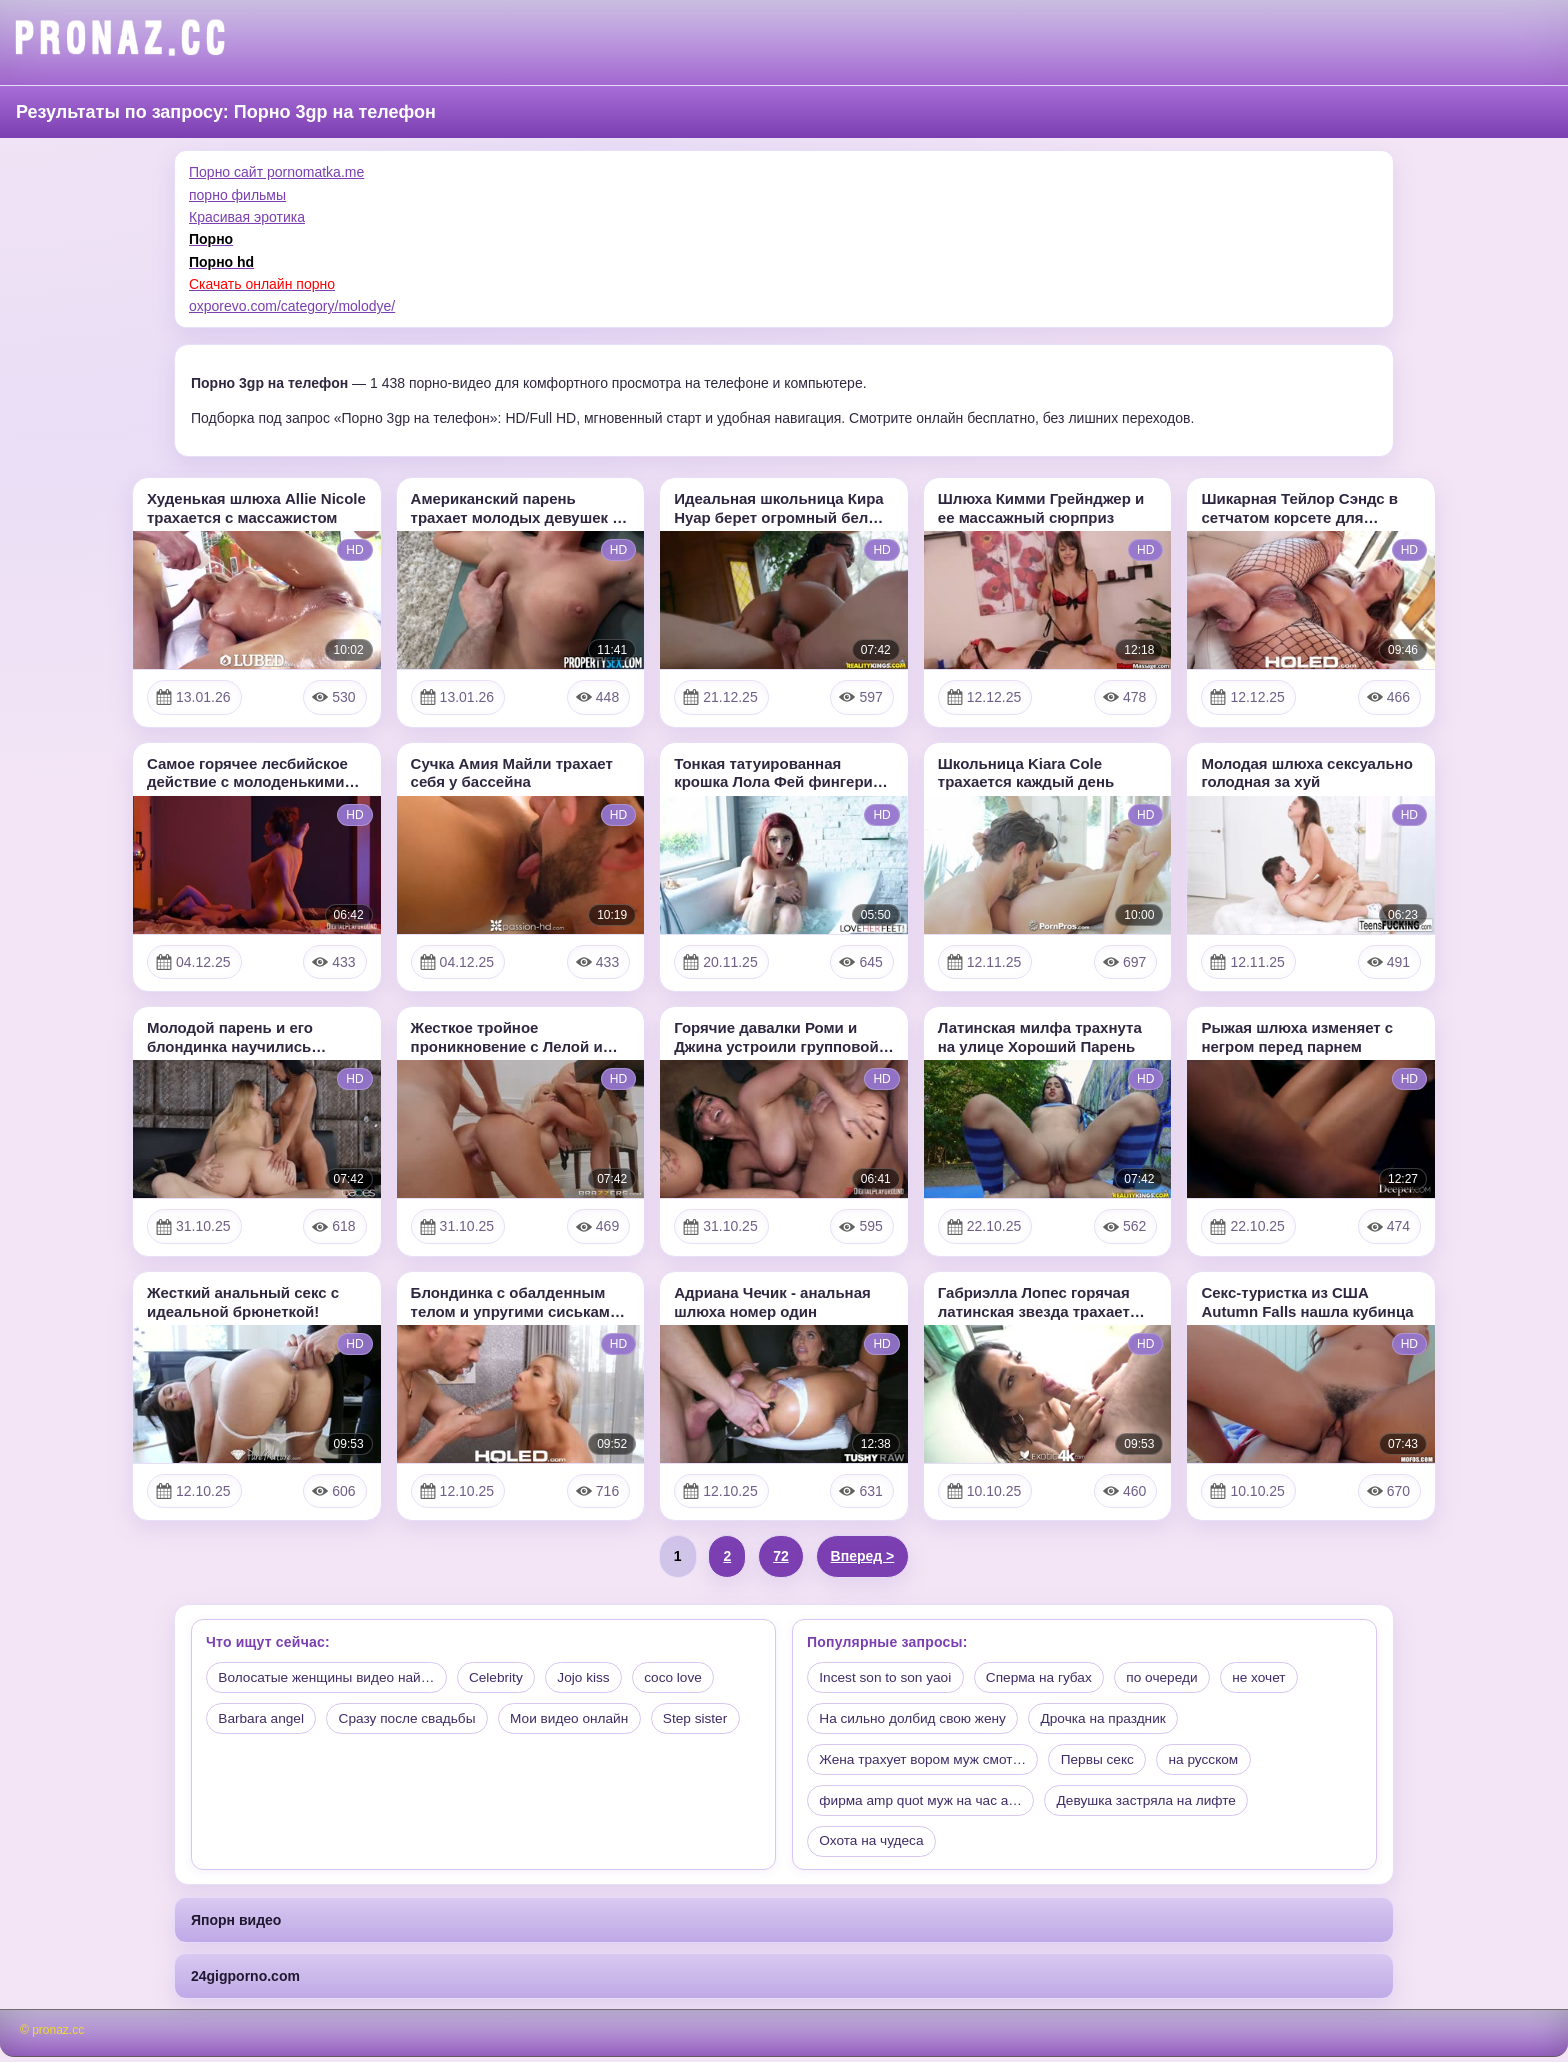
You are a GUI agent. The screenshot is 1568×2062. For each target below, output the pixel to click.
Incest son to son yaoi (887, 1678)
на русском (1215, 1762)
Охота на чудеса (873, 1846)
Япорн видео (236, 1925)
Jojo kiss (587, 1678)
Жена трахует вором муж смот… (926, 1762)
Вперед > (863, 1556)
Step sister (710, 1720)
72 (781, 1556)
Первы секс (1105, 1762)
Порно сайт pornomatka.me (276, 172)
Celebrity (496, 1678)
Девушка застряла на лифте (1156, 1804)
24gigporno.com (245, 1982)
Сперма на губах (1045, 1678)
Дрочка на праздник (1112, 1720)
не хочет (1272, 1678)
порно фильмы (237, 195)
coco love (679, 1678)
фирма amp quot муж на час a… (924, 1804)
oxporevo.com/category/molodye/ (292, 306)
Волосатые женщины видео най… (330, 1678)
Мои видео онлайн (579, 1720)
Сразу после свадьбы (413, 1720)
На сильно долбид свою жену (916, 1720)
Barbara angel (263, 1720)
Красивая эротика (247, 217)
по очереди (1172, 1678)
